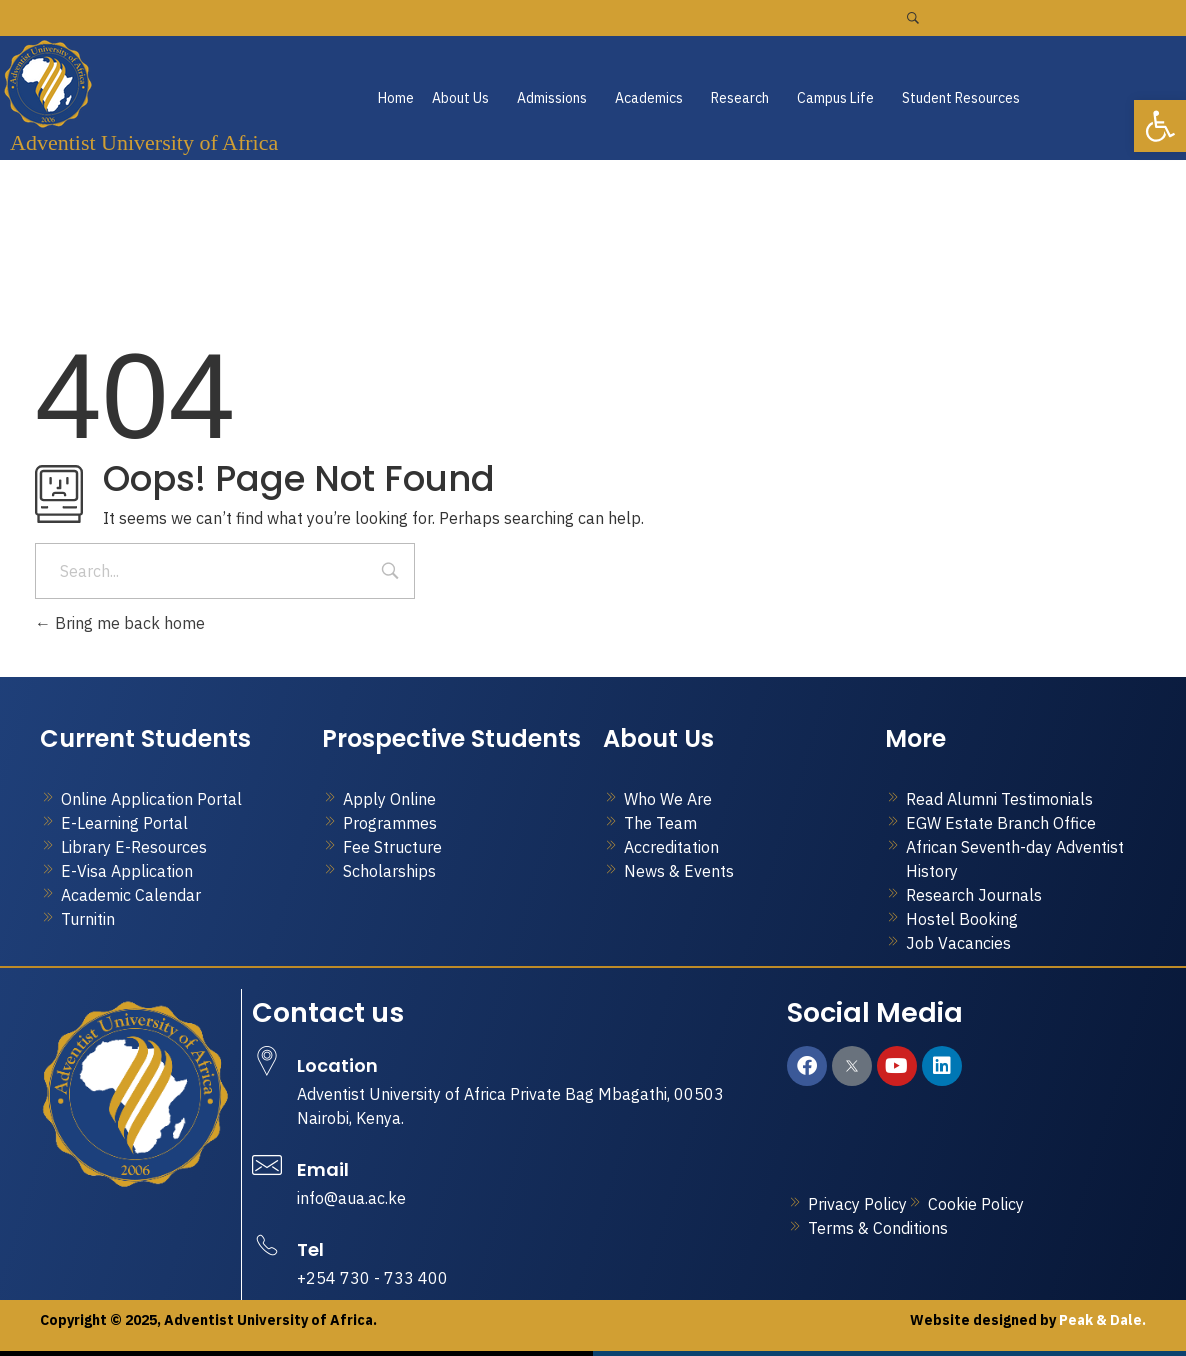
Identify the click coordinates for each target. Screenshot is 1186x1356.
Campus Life (835, 98)
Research (740, 98)
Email (323, 1169)
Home (396, 98)
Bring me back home (120, 623)
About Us (460, 98)
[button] (465, 98)
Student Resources (961, 98)
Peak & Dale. (1101, 1320)
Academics (649, 98)
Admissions (552, 98)
